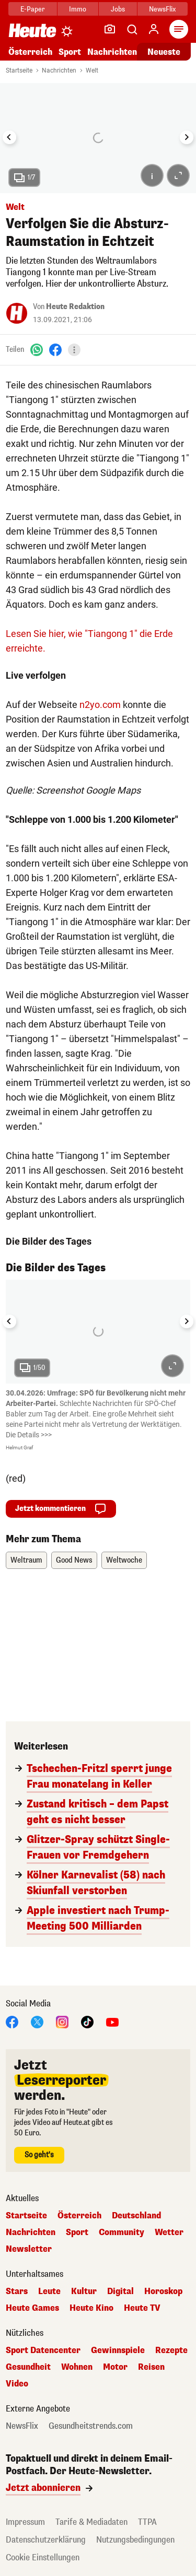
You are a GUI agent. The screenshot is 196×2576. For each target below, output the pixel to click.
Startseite (19, 70)
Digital (120, 2291)
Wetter (169, 2232)
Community (121, 2232)
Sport (70, 51)
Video (17, 2384)
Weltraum (26, 1560)
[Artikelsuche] (131, 29)
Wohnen (77, 2367)
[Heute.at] (32, 30)
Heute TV (142, 2308)
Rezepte (171, 2350)
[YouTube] (112, 2021)
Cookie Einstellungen (42, 2557)
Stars (17, 2291)
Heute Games (32, 2308)
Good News (74, 1560)
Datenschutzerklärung (46, 2539)
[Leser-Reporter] (109, 29)
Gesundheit (28, 2367)
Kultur (84, 2291)
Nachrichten (112, 51)
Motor (115, 2367)
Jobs (118, 9)
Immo (77, 9)
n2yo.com (100, 704)
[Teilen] (74, 350)
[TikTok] (87, 2021)
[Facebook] (55, 350)
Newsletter (29, 2249)
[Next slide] (186, 137)
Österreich (30, 51)
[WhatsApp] (36, 350)
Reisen (151, 2367)
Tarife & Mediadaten (91, 2521)
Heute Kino (91, 2308)
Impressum (25, 2521)
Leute (49, 2291)
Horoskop (163, 2291)
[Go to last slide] (9, 137)
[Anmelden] (153, 29)
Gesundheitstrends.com (91, 2426)
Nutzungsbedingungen (135, 2539)
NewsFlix (162, 9)
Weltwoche (124, 1560)
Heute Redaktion (75, 307)
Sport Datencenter (43, 2350)
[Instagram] (62, 2021)
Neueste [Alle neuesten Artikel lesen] (163, 51)
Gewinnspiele (118, 2350)
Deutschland (136, 2216)
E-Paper (32, 9)
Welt (92, 70)
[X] (37, 2021)
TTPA (147, 2521)
